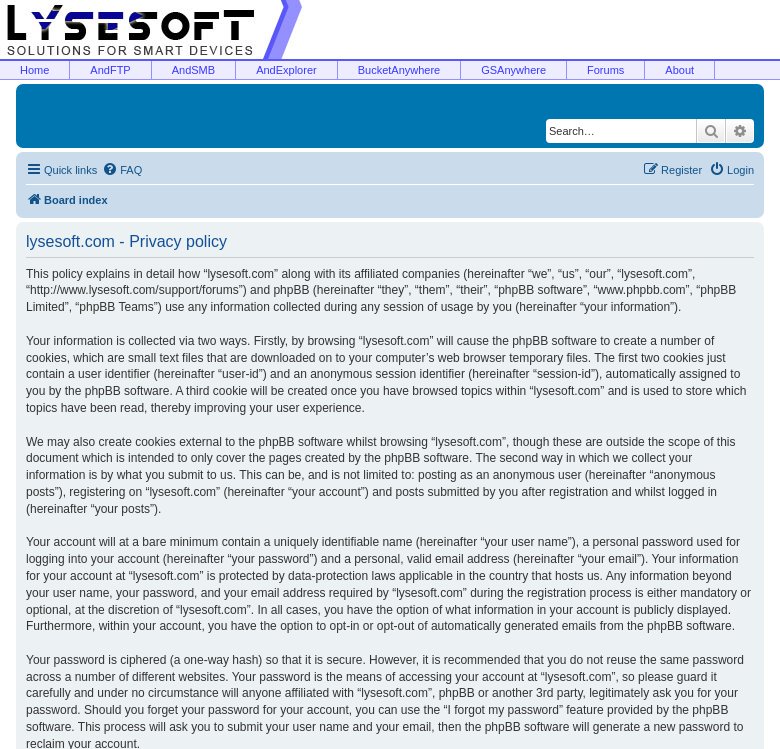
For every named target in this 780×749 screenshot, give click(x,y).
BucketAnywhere (399, 70)
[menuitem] (122, 170)
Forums (605, 70)
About (679, 70)
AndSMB (193, 70)
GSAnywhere (513, 70)
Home (34, 70)
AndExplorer (286, 70)
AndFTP (110, 70)
